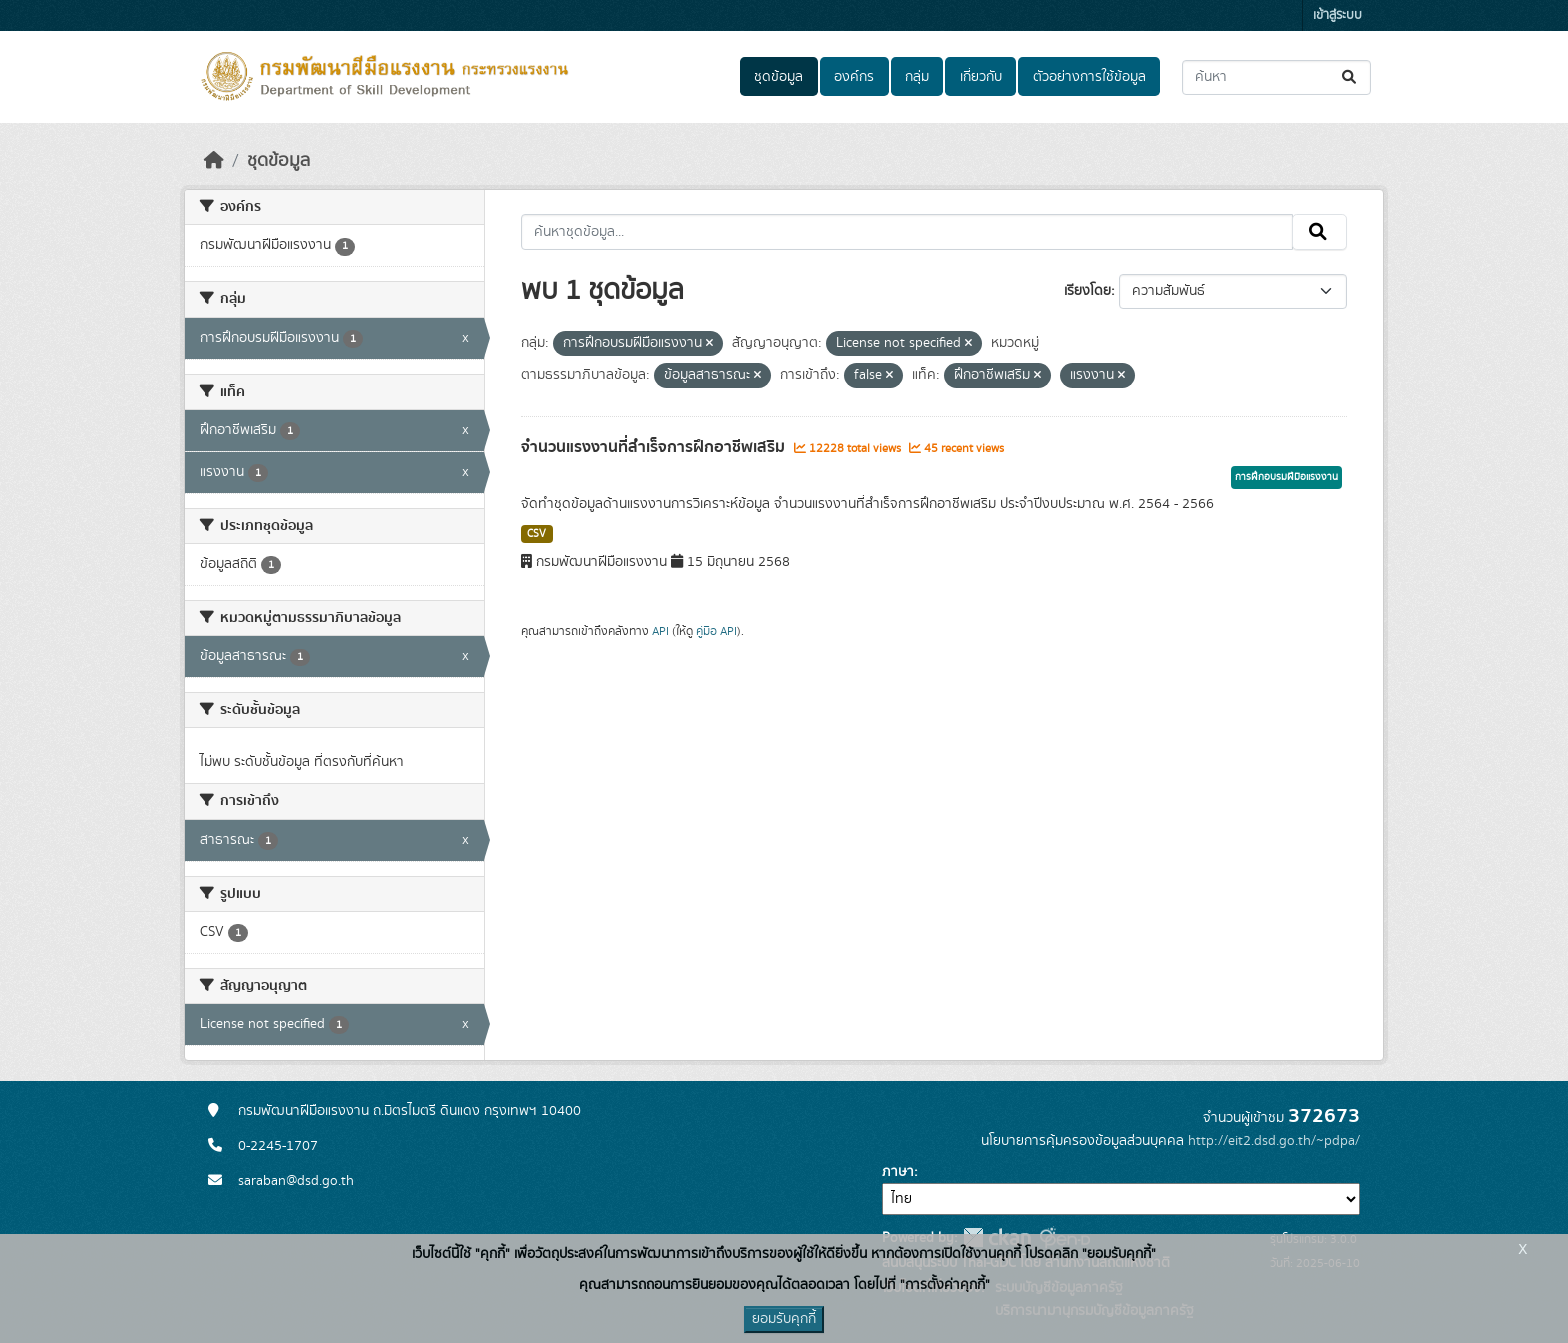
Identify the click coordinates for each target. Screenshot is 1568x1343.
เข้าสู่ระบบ (1337, 15)
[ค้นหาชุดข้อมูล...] (1276, 77)
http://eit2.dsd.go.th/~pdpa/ (1274, 1141)
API (660, 631)
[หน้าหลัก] (214, 161)
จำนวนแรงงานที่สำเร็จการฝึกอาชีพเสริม (655, 447)
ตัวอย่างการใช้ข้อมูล (1089, 77)
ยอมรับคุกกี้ (784, 1319)
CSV (536, 534)
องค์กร (854, 77)
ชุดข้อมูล (778, 77)
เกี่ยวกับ (981, 77)
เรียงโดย (1087, 291)
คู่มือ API (716, 631)
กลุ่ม (917, 77)
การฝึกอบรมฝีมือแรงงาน (1286, 477)
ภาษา (898, 1172)
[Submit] (1350, 77)
